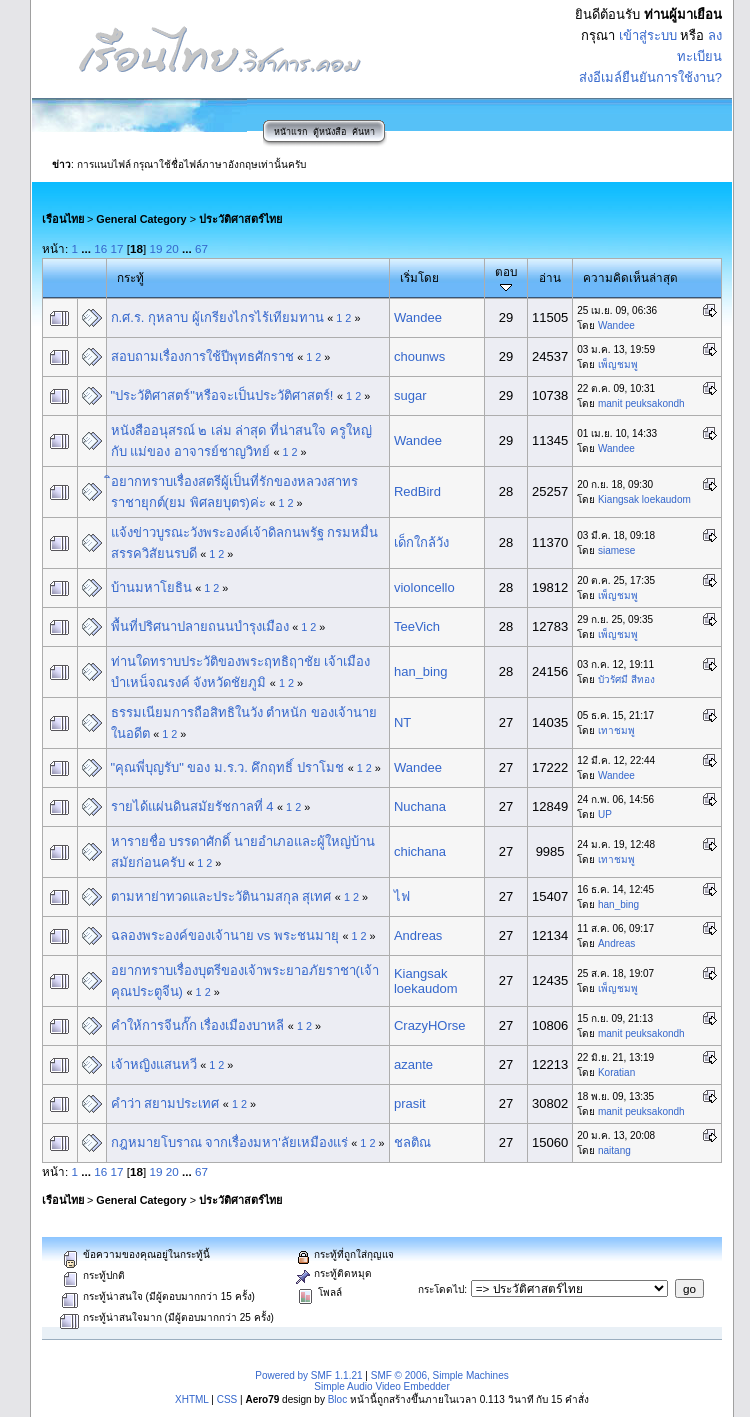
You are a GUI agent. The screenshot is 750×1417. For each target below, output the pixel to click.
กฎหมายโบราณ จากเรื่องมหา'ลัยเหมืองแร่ (229, 1142)
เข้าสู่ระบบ (648, 35)
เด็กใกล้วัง (421, 542)
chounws (419, 356)
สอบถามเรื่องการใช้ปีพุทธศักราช (202, 356)
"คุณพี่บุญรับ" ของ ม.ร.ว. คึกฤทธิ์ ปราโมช (228, 767)
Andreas (418, 935)
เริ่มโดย (419, 277)
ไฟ (402, 896)
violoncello (424, 587)
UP (605, 814)
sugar (410, 395)
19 (156, 248)
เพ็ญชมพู (618, 364)
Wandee (418, 317)
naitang (614, 1150)
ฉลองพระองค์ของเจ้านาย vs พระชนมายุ (225, 935)
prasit (410, 1103)
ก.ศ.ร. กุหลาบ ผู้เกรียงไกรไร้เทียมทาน (217, 317)
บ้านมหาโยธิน (151, 587)
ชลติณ (412, 1142)
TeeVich (417, 626)
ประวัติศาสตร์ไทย (240, 219)
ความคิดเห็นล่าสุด (630, 277)
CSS (227, 1399)
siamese (616, 550)
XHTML (192, 1399)
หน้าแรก (290, 132)
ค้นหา (363, 132)
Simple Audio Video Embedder (381, 1386)
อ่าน (550, 277)
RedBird (417, 491)
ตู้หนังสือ (329, 132)
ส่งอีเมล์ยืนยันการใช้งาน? (650, 77)
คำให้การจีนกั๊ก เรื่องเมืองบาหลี (198, 1025)
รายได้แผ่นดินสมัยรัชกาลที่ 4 (192, 806)
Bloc (337, 1399)
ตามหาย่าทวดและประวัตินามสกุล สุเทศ (221, 896)
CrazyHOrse (430, 1025)
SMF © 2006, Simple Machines (440, 1375)
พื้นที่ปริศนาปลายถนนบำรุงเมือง (200, 626)
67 (201, 248)
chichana (420, 851)
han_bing (421, 671)
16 (100, 248)
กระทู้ (130, 277)
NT (402, 722)
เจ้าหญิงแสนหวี (154, 1064)
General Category (141, 219)
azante (413, 1064)
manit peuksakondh (641, 403)
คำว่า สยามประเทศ (165, 1103)
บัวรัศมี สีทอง (626, 679)
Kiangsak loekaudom (644, 499)
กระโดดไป (441, 1289)
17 (117, 248)
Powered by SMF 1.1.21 (308, 1375)
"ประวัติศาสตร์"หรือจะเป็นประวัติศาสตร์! (222, 395)
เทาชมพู (616, 730)
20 (172, 248)
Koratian (616, 1072)
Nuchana (420, 806)
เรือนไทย (63, 219)
